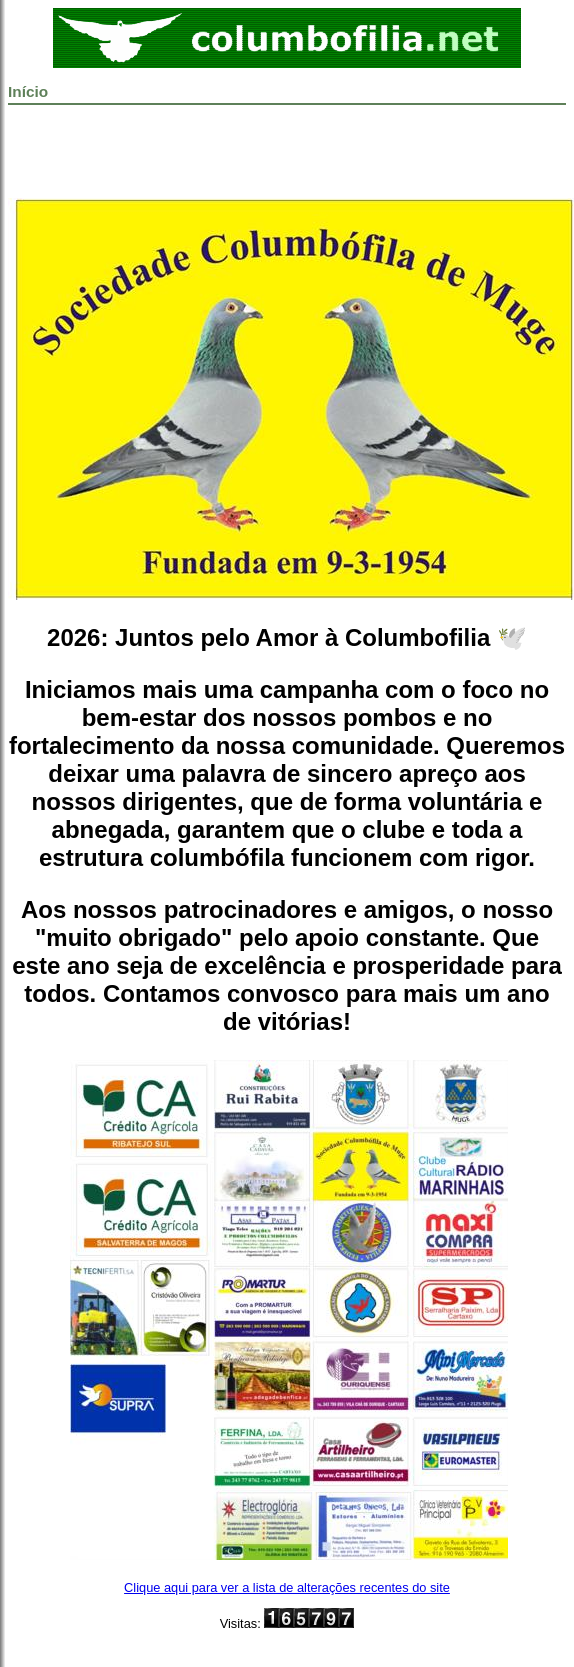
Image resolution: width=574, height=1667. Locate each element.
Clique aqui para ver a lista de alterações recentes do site (287, 1587)
